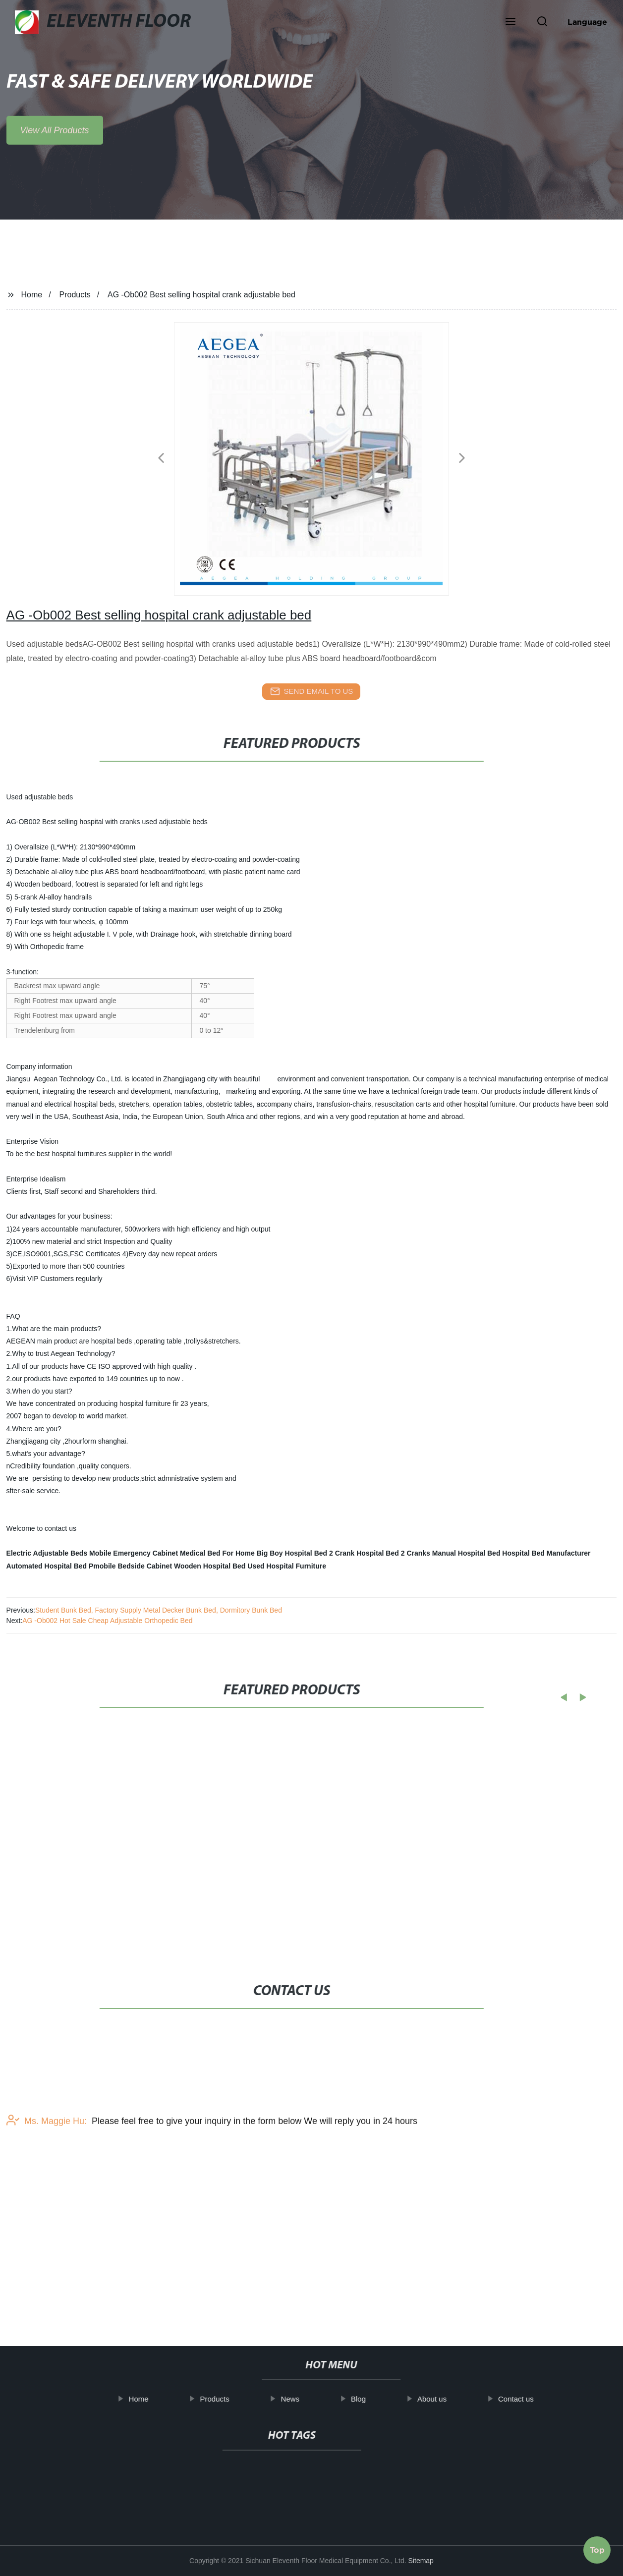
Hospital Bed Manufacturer (546, 1553)
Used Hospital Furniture (286, 1566)
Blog (368, 2399)
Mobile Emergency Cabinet (133, 1553)
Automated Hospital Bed (46, 1566)
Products (74, 294)
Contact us (526, 2399)
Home (31, 294)
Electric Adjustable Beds (47, 1553)
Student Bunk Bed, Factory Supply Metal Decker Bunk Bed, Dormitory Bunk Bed (158, 1610)
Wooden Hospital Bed (209, 1566)
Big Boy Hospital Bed (292, 1553)
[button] (510, 22)
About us (442, 2399)
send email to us (311, 691)
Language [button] (587, 21)
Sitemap (421, 2561)
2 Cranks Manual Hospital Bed (451, 1553)
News (300, 2399)
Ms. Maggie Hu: (46, 2163)
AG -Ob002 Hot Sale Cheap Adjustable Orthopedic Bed (107, 1620)
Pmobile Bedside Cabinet (130, 1566)
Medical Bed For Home (217, 1553)
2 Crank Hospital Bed (364, 1553)
